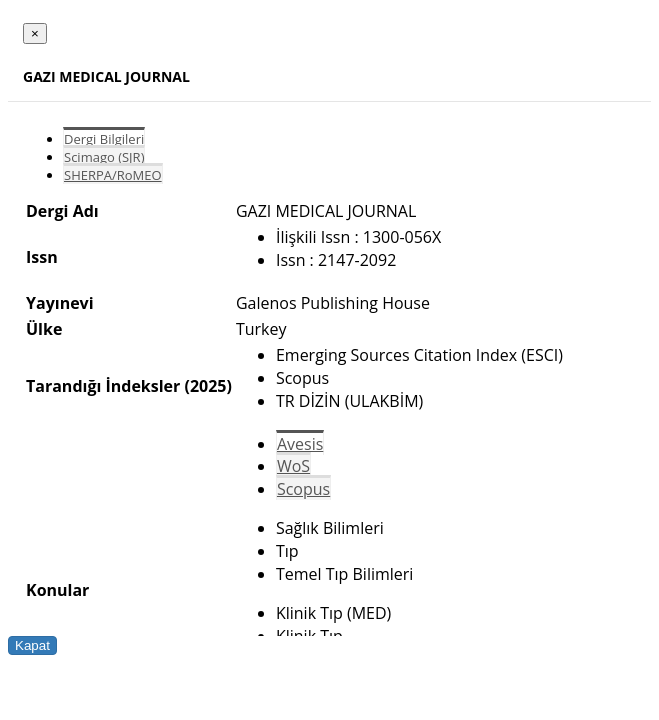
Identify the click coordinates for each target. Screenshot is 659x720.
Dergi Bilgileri (104, 139)
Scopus (303, 489)
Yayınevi (60, 303)
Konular (57, 590)
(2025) (207, 386)
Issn (42, 257)
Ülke (44, 329)
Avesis (300, 444)
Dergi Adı (62, 211)
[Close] (35, 33)
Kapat (32, 645)
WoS (293, 466)
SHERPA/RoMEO (113, 175)
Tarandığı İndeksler (103, 386)
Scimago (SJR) (104, 157)
